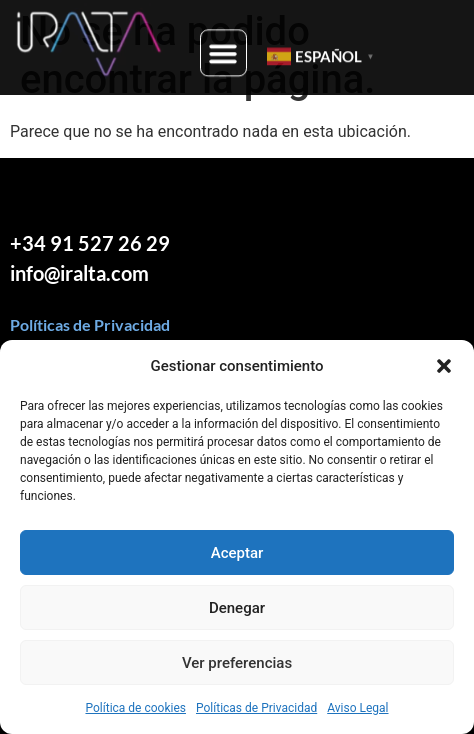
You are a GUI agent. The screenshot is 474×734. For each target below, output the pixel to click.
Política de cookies (135, 708)
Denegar (237, 608)
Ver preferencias (237, 663)
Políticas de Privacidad (256, 708)
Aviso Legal (357, 708)
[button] (444, 366)
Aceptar (237, 553)
